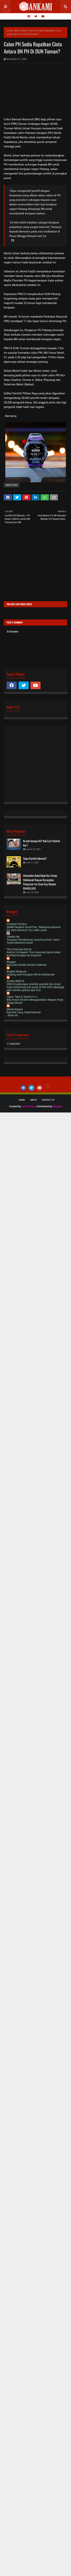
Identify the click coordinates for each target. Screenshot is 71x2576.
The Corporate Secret (19, 949)
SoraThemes (28, 1106)
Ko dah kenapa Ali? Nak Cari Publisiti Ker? (41, 843)
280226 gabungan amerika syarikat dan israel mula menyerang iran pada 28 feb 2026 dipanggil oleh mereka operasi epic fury (35, 987)
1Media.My (13, 936)
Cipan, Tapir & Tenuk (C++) (22, 996)
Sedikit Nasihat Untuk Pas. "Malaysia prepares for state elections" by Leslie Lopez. (34, 929)
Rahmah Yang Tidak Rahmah (24, 1012)
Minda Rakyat (15, 1009)
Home (10, 30)
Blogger (11, 961)
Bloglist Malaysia (17, 971)
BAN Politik (20, 30)
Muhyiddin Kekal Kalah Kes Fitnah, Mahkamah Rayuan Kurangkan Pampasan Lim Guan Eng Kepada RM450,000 (40, 881)
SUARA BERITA (15, 981)
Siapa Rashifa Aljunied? (35, 858)
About (33, 1100)
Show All (13, 1015)
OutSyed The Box (17, 924)
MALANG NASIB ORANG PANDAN (26, 964)
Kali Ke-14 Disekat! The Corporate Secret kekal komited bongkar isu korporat (33, 954)
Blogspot (57, 1106)
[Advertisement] (35, 566)
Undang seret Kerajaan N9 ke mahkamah (31, 974)
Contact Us (48, 1100)
